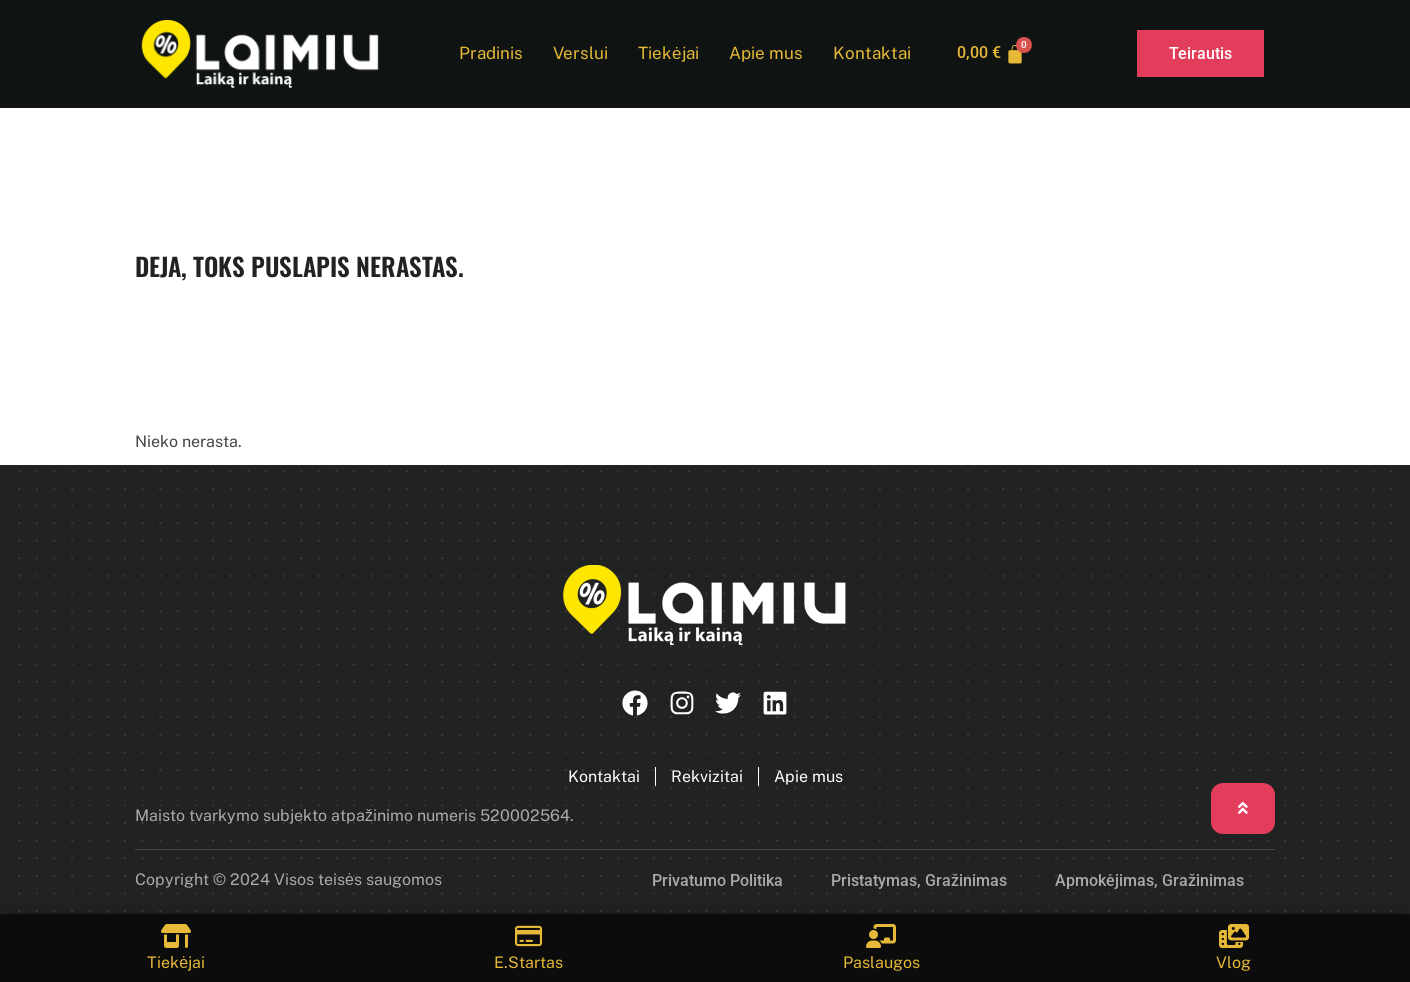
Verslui (579, 53)
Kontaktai (871, 53)
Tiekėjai (667, 53)
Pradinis (490, 53)
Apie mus (765, 53)
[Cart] (991, 54)
